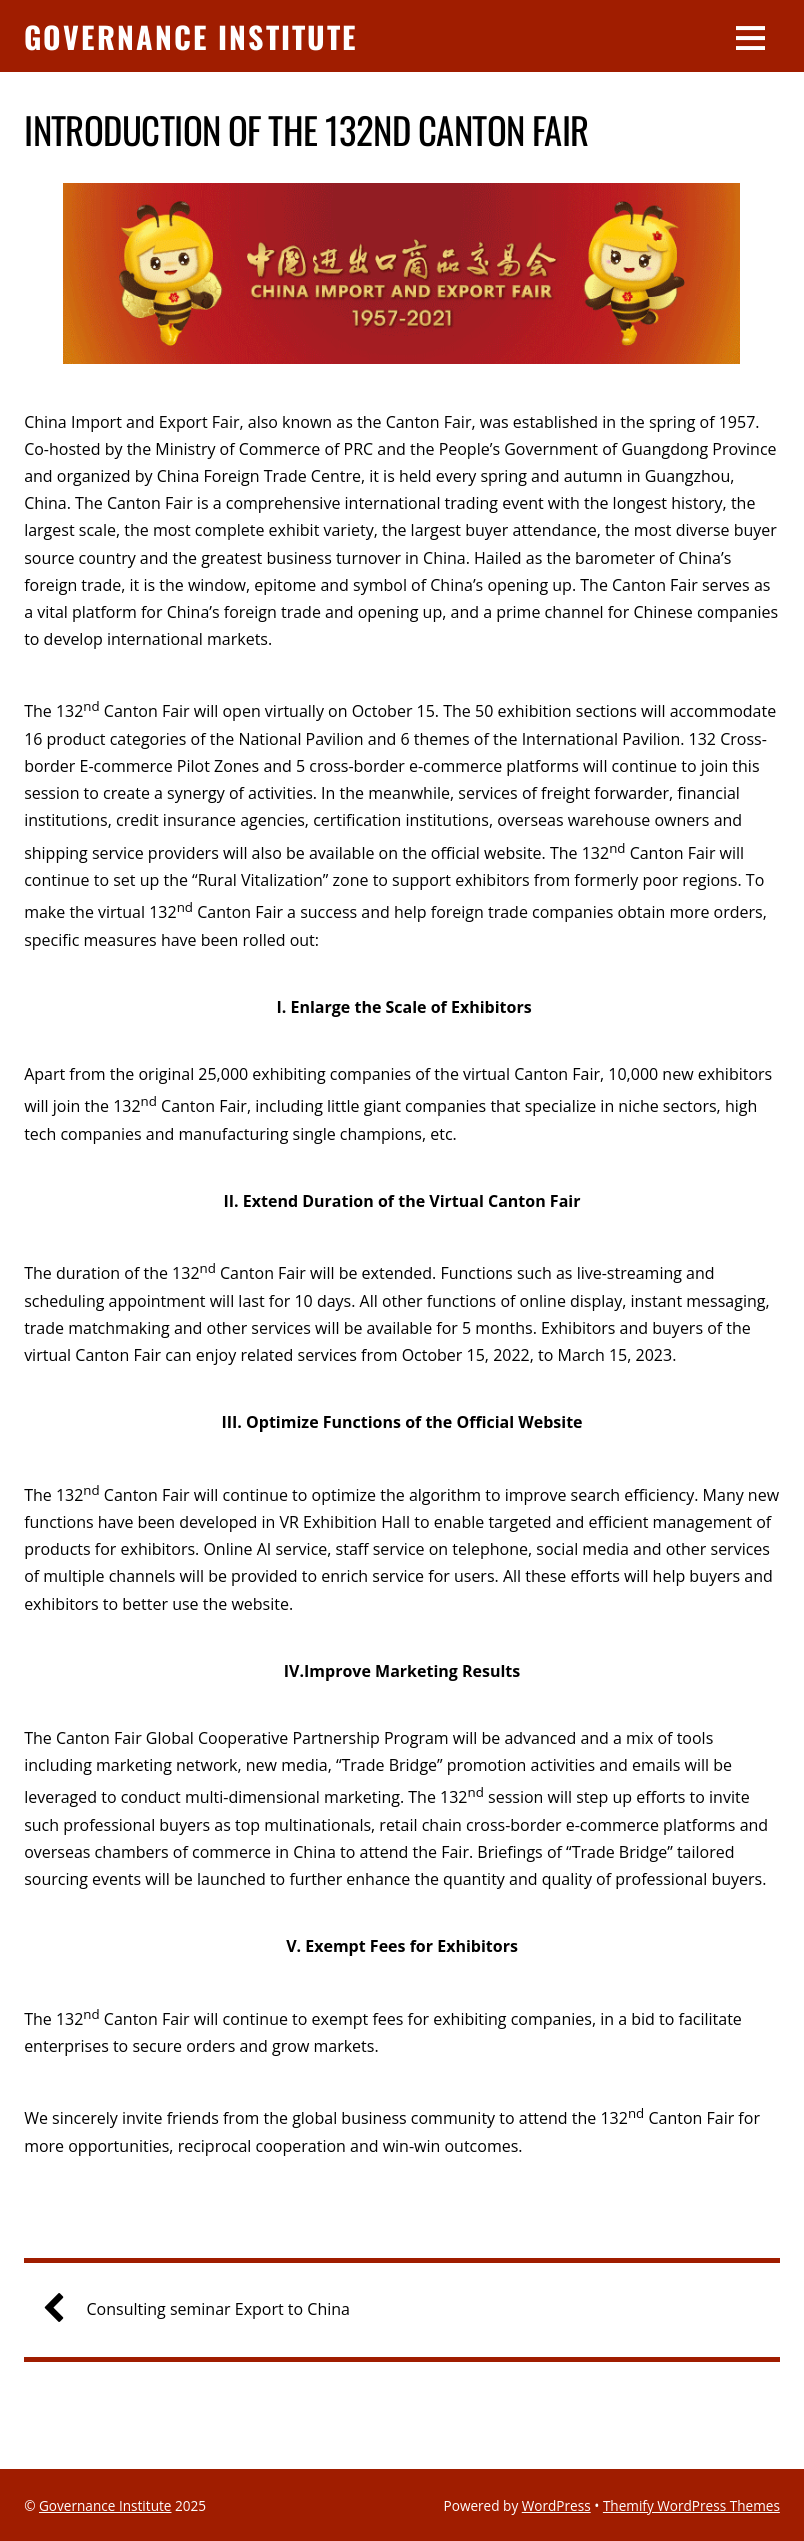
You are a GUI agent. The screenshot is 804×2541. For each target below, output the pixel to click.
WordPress (556, 2505)
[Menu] (750, 36)
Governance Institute (105, 2505)
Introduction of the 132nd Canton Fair (306, 129)
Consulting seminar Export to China (204, 2309)
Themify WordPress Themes (691, 2505)
